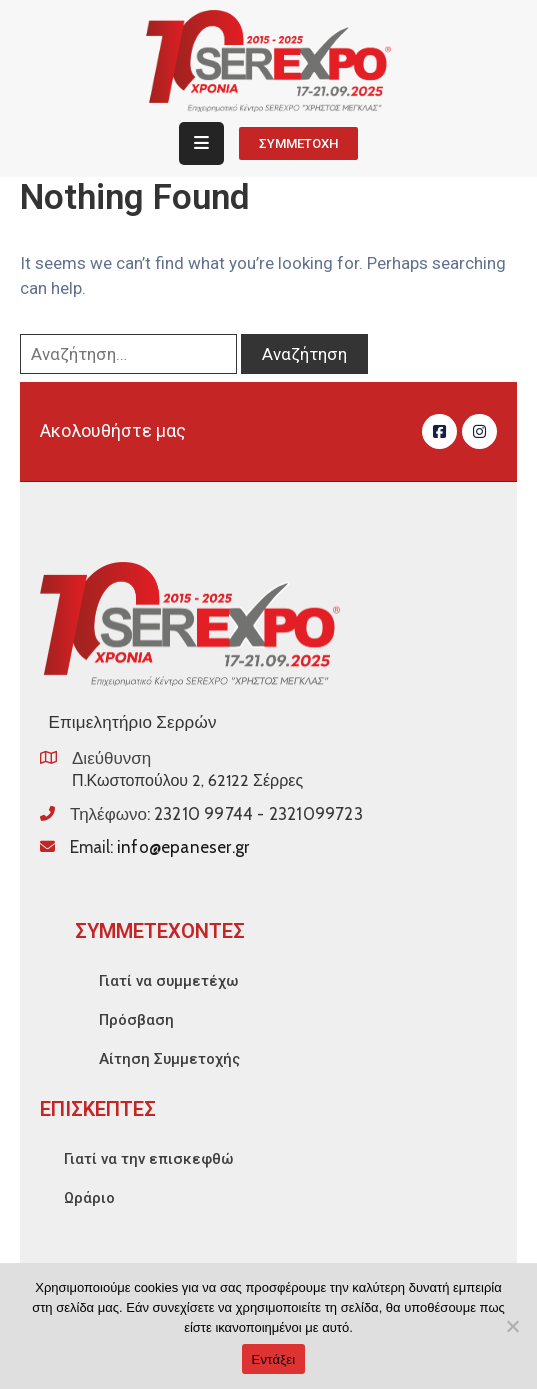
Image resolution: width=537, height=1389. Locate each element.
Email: (159, 847)
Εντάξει (274, 1359)
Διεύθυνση (111, 758)
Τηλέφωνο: (216, 814)
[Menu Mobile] (201, 143)
